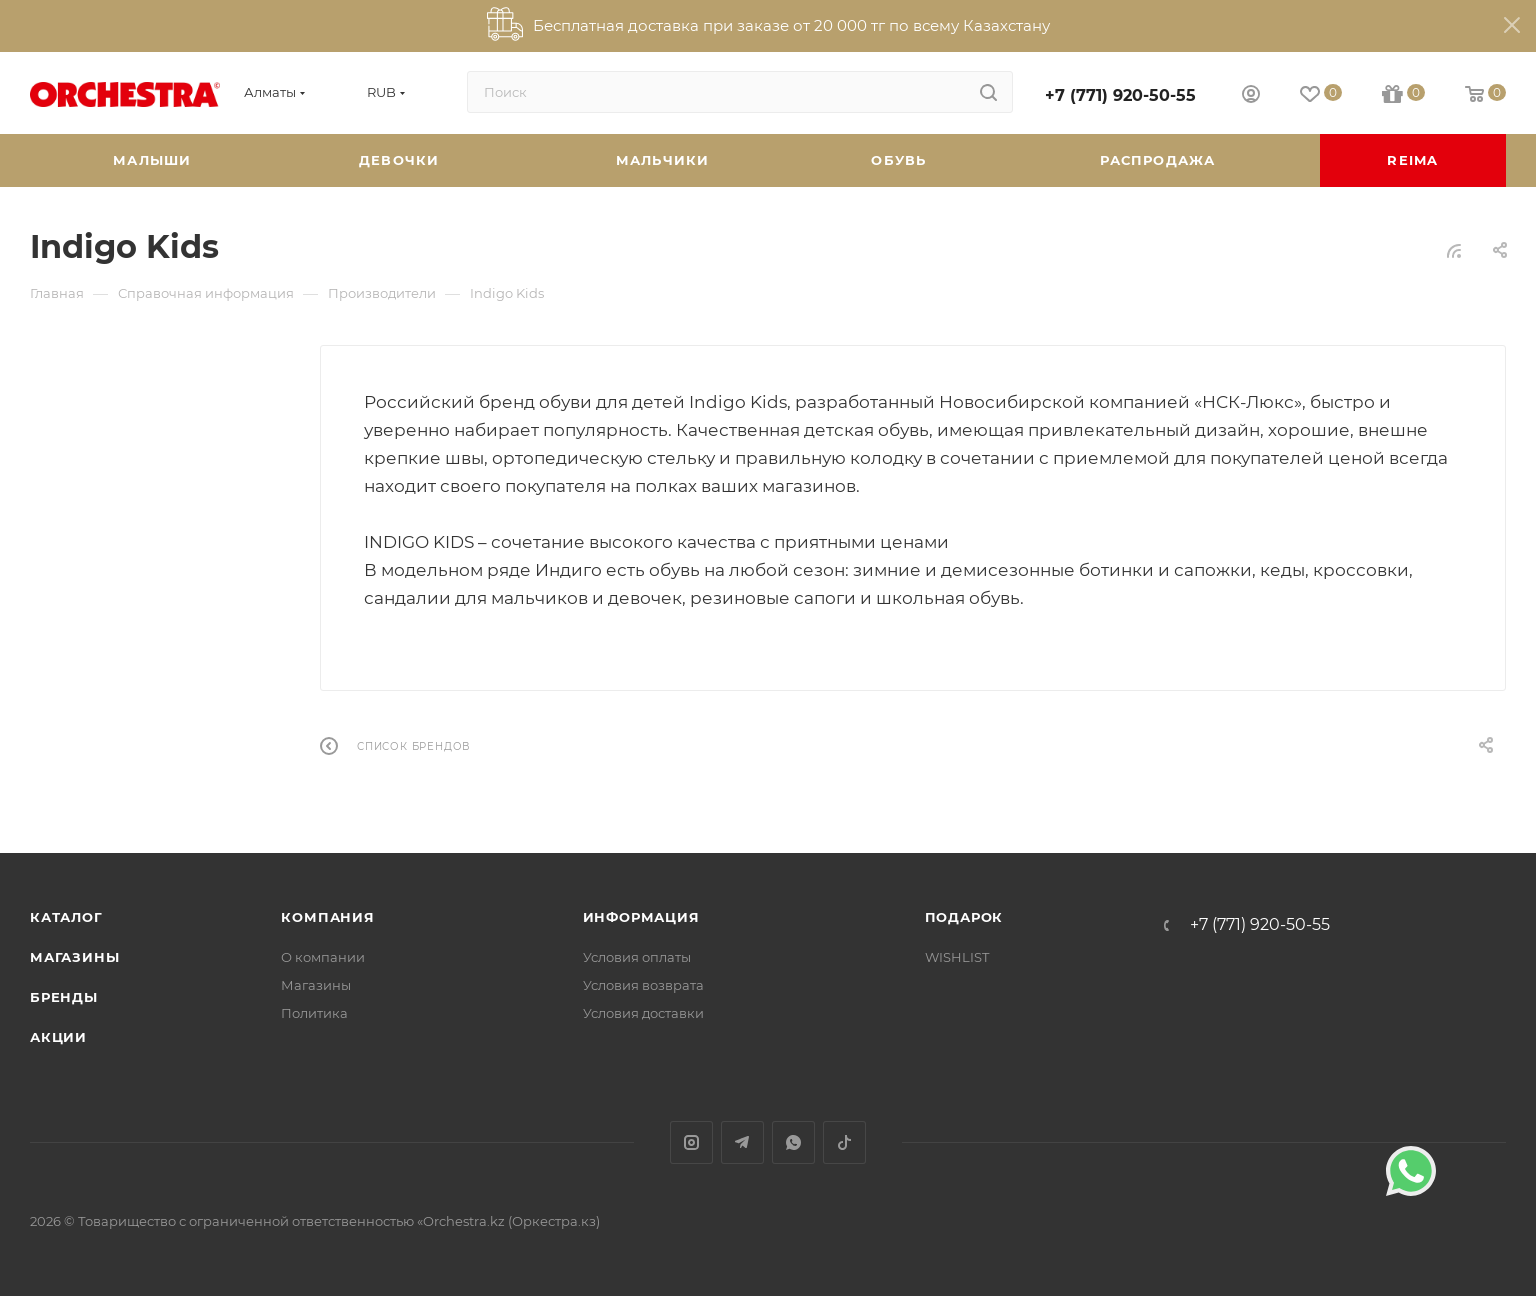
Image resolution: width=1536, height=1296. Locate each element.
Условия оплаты (637, 957)
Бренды (64, 997)
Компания (327, 917)
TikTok (844, 1142)
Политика (314, 1013)
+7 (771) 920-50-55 (1120, 95)
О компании (323, 957)
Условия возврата (643, 985)
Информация (641, 917)
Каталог (66, 917)
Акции (58, 1037)
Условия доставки (643, 1013)
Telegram (742, 1142)
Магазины (74, 957)
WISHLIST (957, 957)
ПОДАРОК (964, 917)
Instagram (691, 1142)
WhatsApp (793, 1142)
